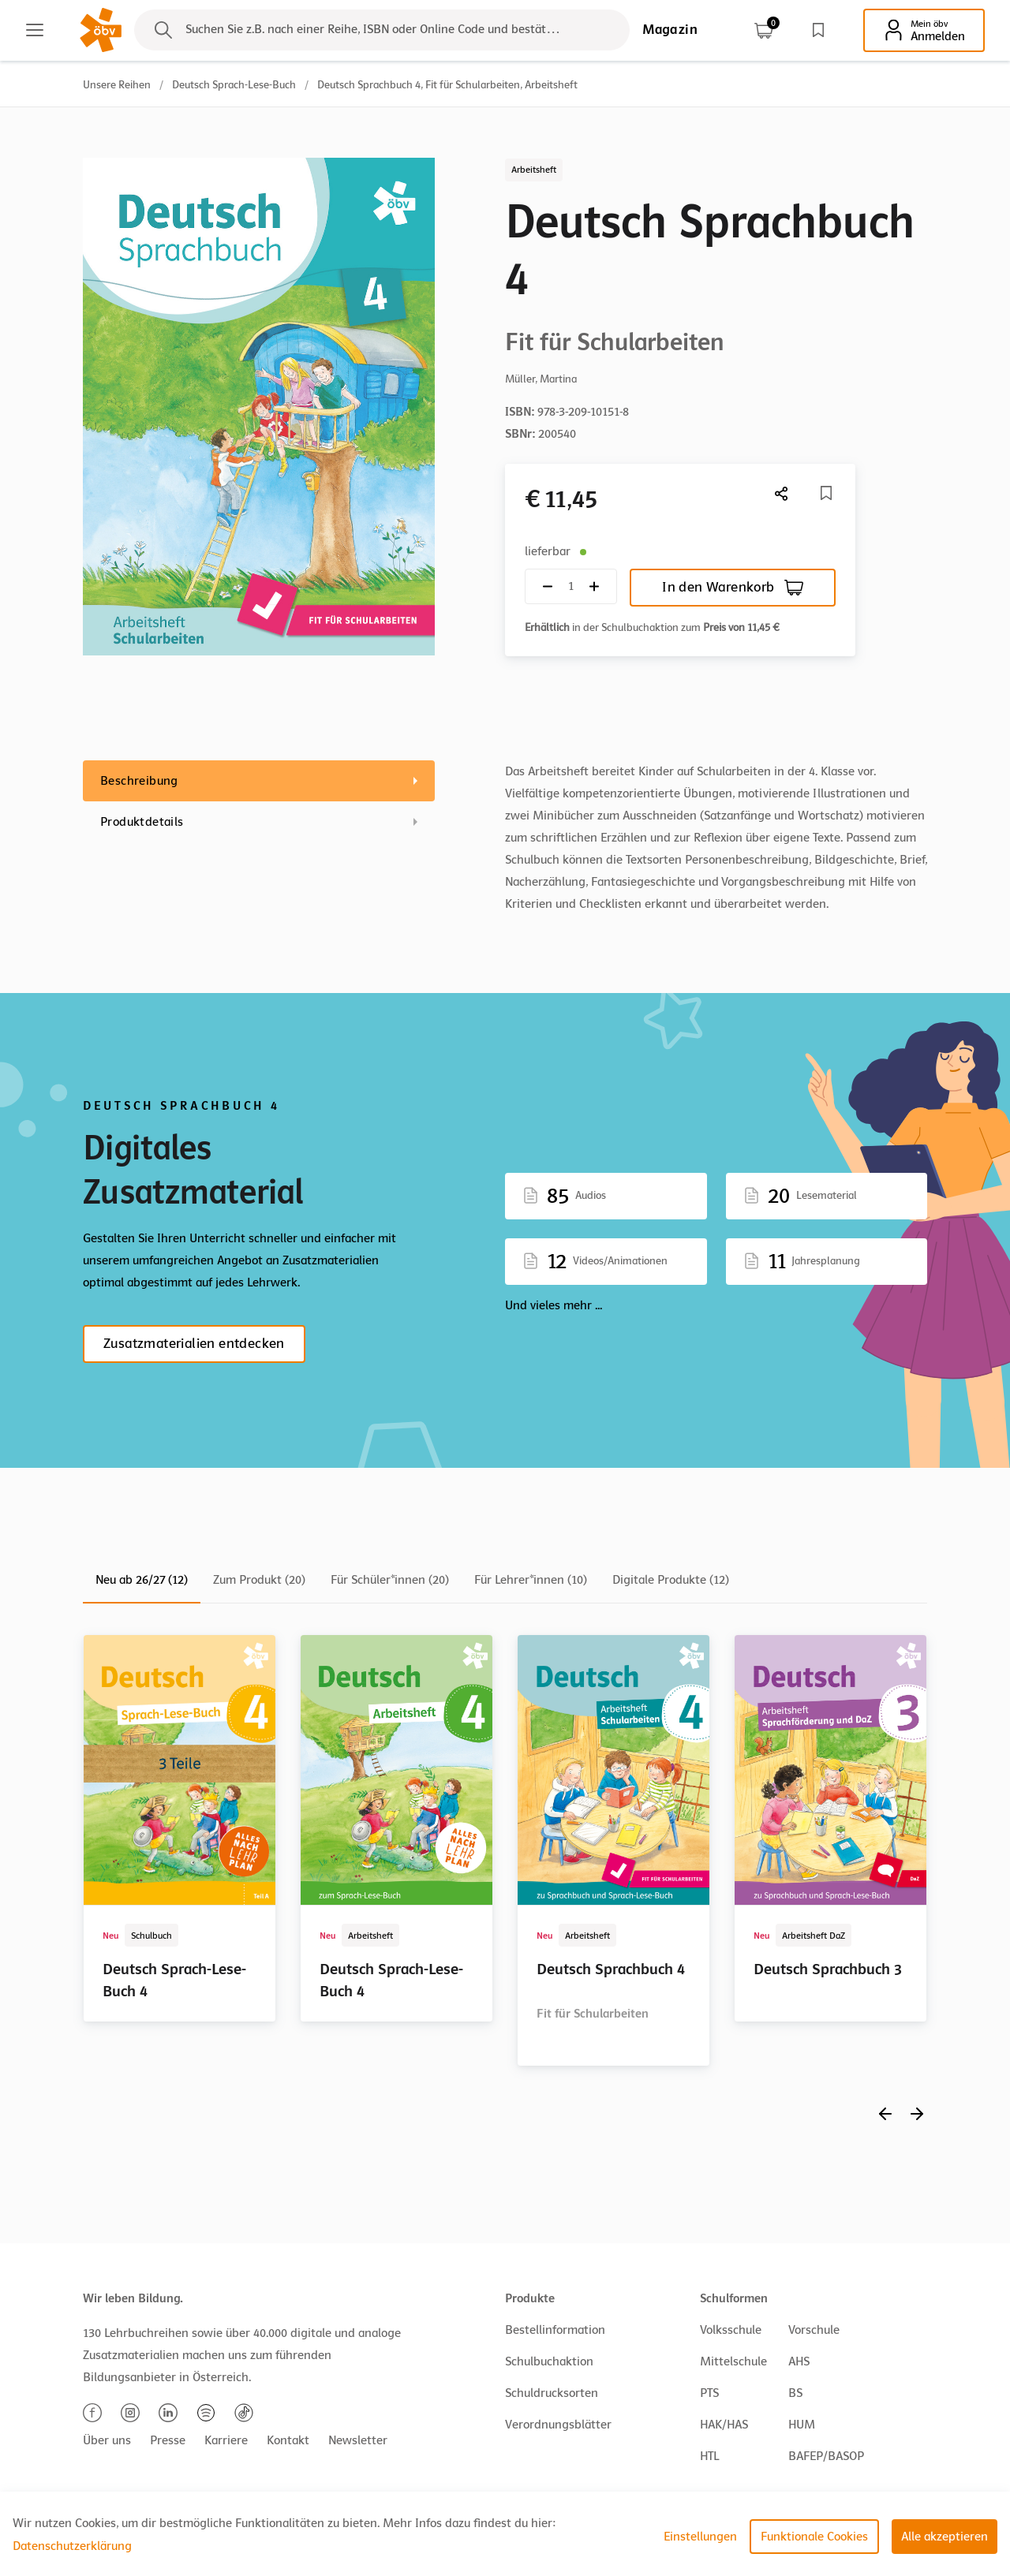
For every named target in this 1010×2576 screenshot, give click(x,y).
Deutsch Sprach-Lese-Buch (234, 84)
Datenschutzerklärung (72, 2546)
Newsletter (357, 2440)
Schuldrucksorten (551, 2393)
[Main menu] (34, 30)
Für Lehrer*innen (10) (530, 1580)
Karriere (226, 2440)
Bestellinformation (555, 2330)
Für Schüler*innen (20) (390, 1580)
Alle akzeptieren (944, 2536)
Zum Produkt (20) (259, 1580)
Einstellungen (700, 2536)
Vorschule (814, 2330)
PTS (709, 2393)
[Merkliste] (826, 492)
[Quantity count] (571, 586)
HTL (709, 2456)
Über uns (107, 2440)
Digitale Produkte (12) (670, 1580)
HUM (801, 2424)
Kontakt (288, 2440)
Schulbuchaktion (549, 2361)
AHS (799, 2361)
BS (795, 2393)
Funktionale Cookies (814, 2536)
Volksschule (730, 2330)
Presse (167, 2440)
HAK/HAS (724, 2424)
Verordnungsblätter (558, 2424)
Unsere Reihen (117, 84)
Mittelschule (733, 2361)
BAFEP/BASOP (826, 2456)
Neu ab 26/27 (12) (141, 1580)
